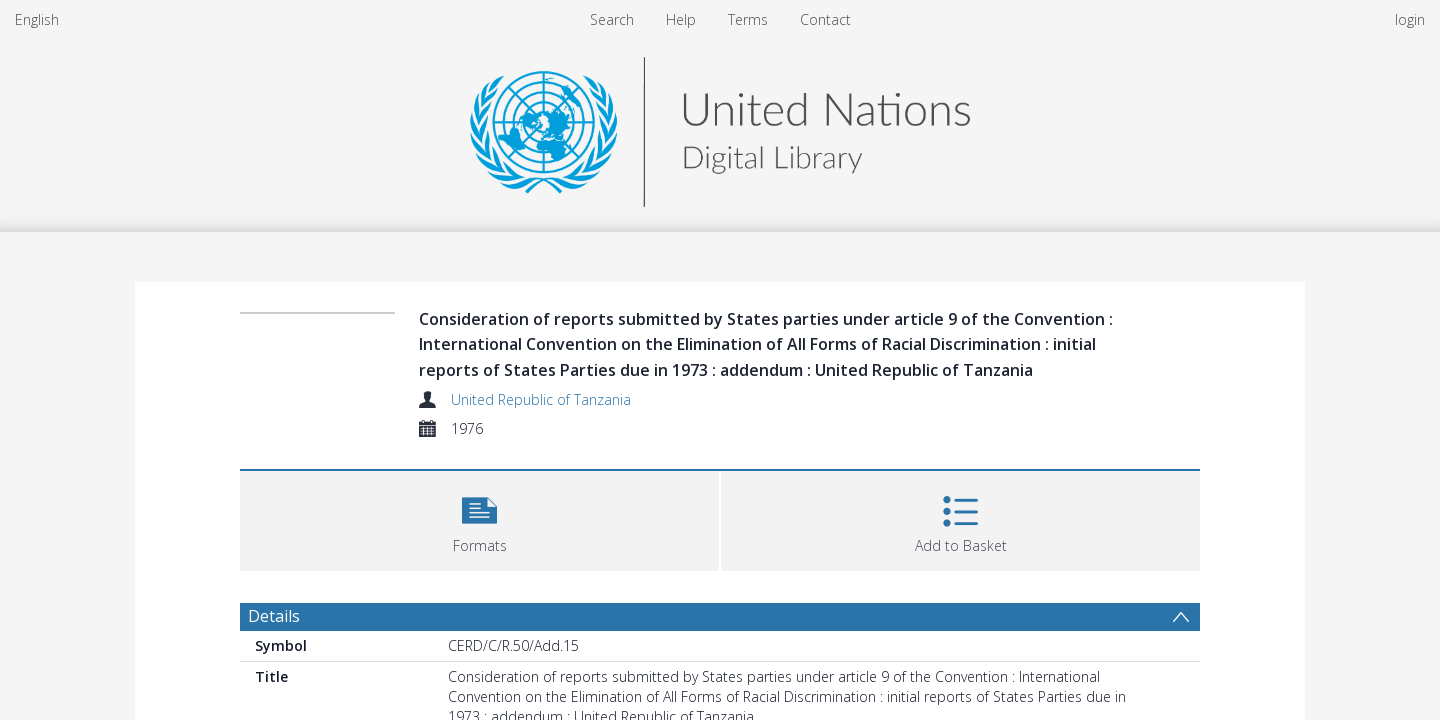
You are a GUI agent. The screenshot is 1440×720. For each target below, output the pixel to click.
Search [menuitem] (612, 19)
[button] (479, 518)
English (37, 19)
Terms (748, 19)
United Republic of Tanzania (541, 399)
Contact (825, 19)
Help (681, 19)
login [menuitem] (1410, 19)
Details (274, 616)
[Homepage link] (720, 126)
